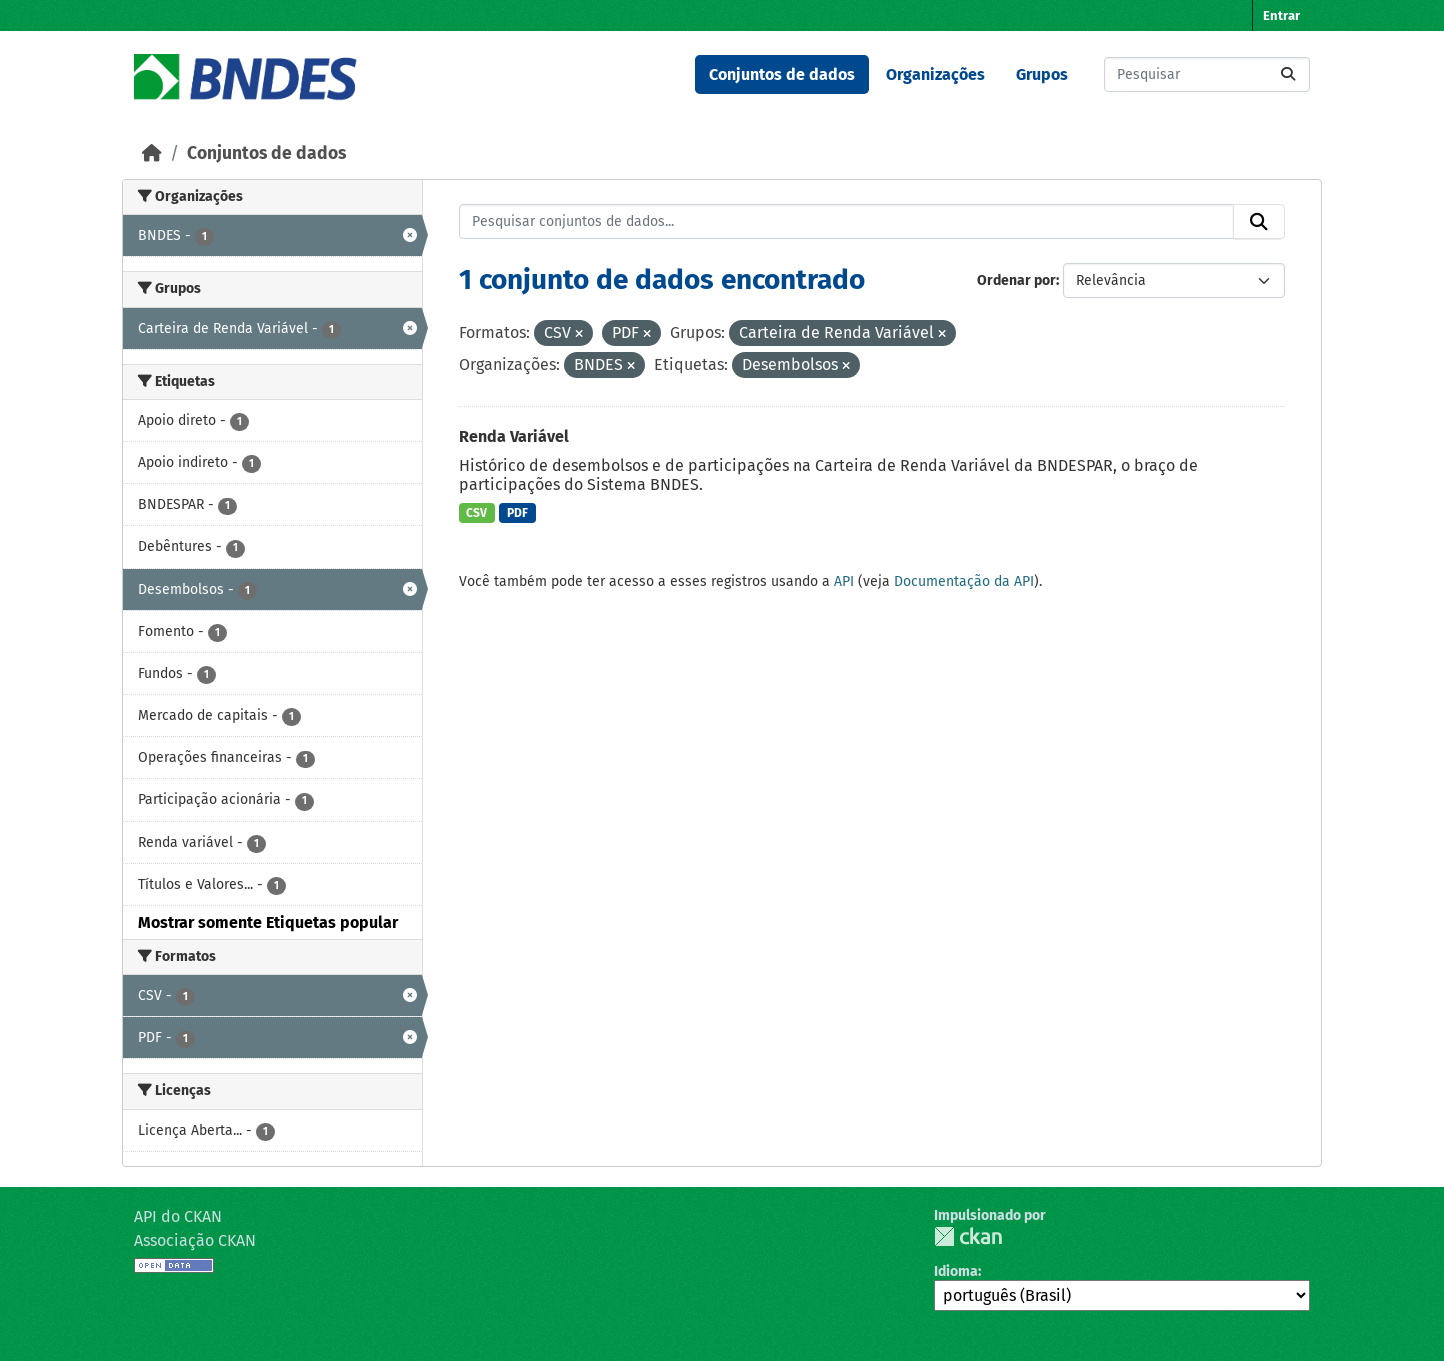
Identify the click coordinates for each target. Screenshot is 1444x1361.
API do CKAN (178, 1216)
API (844, 581)
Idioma (956, 1271)
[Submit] (1288, 74)
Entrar (1281, 15)
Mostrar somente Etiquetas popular (268, 922)
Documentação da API (964, 581)
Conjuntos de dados (782, 74)
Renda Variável (514, 436)
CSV (476, 513)
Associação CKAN (195, 1240)
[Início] (152, 153)
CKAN (968, 1236)
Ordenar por (1016, 280)
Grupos (1042, 74)
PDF (517, 513)
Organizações (935, 74)
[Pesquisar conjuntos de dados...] (1207, 74)
